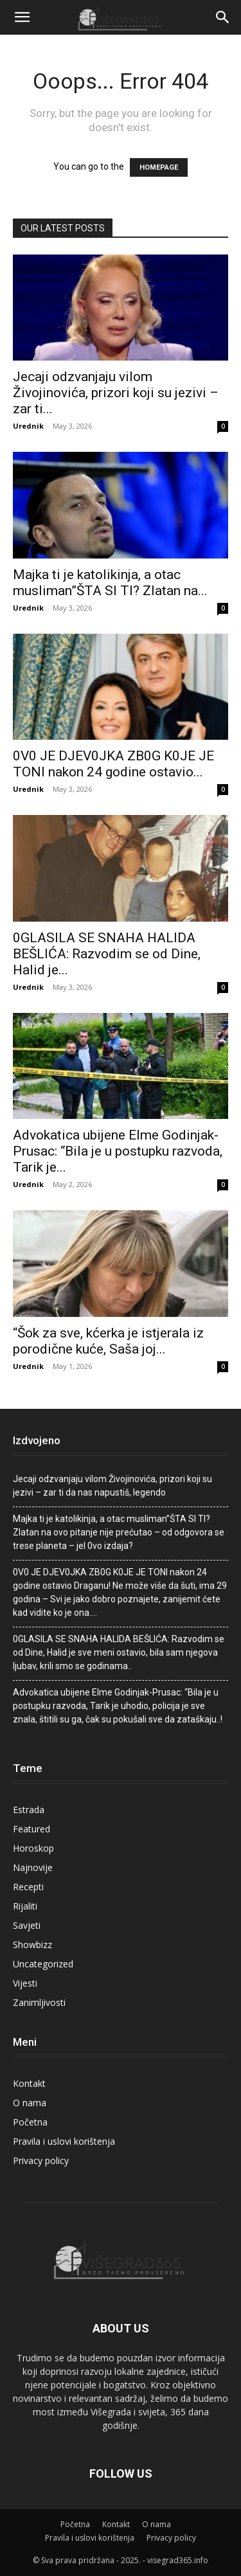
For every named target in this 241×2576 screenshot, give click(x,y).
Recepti (28, 1887)
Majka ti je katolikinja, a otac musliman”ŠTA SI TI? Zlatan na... (110, 582)
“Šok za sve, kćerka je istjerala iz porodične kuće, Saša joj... (108, 1341)
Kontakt (29, 2083)
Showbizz (32, 1944)
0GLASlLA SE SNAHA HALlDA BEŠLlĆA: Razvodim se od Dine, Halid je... (107, 954)
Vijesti (25, 1983)
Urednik (28, 426)
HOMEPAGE (158, 167)
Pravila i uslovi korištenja (64, 2141)
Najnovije (33, 1867)
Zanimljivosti (39, 2002)
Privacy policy (41, 2160)
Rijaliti (25, 1906)
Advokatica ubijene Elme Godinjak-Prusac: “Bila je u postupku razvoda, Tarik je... (117, 1151)
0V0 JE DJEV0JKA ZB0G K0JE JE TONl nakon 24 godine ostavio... (113, 764)
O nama (29, 2103)
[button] (21, 17)
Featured (31, 1829)
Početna (30, 2122)
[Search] (223, 17)
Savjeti (26, 1925)
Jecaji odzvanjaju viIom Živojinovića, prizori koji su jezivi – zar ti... (116, 392)
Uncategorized (43, 1964)
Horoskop (33, 1848)
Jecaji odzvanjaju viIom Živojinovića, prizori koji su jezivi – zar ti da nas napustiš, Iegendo (112, 1486)
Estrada (28, 1809)
